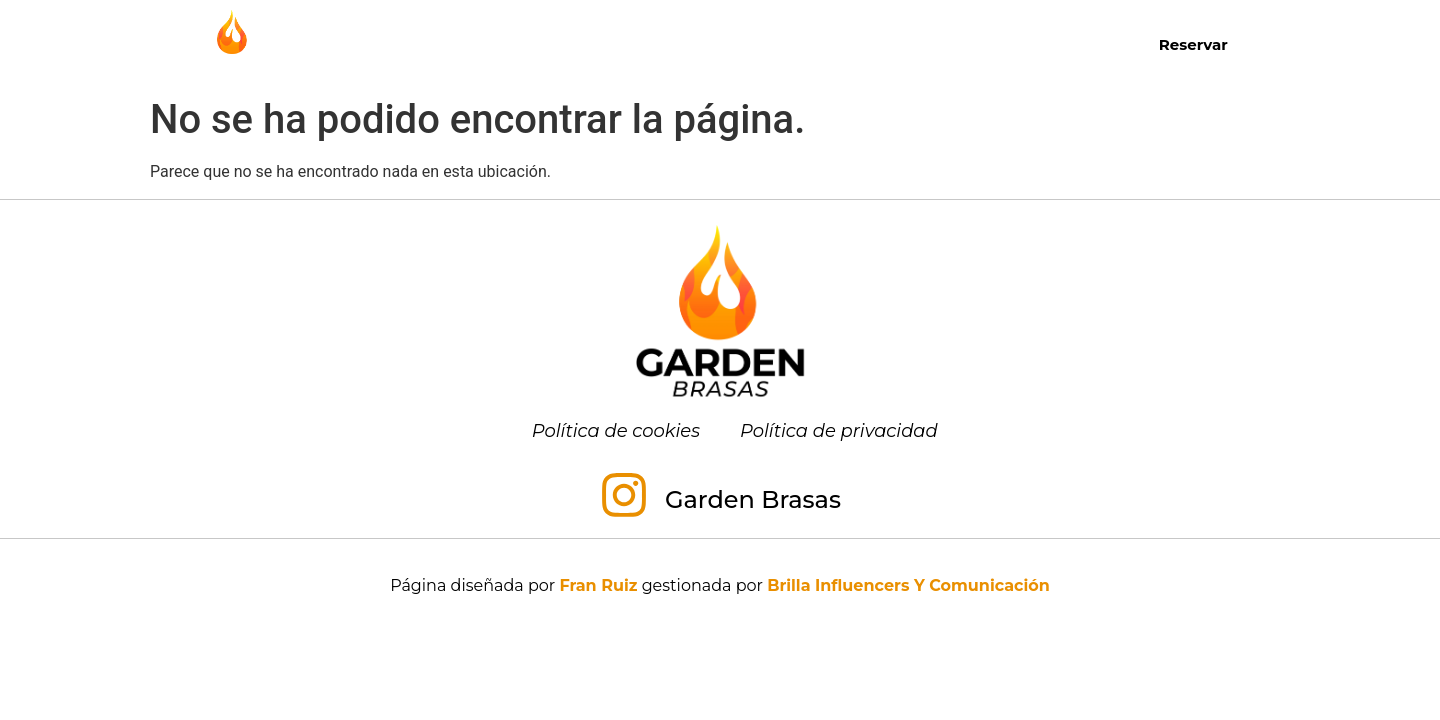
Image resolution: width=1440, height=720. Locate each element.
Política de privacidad (839, 431)
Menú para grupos (889, 44)
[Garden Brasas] (624, 499)
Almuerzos (704, 44)
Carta (454, 43)
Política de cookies (616, 431)
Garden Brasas (753, 499)
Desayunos (562, 43)
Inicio (369, 43)
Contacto (1055, 43)
